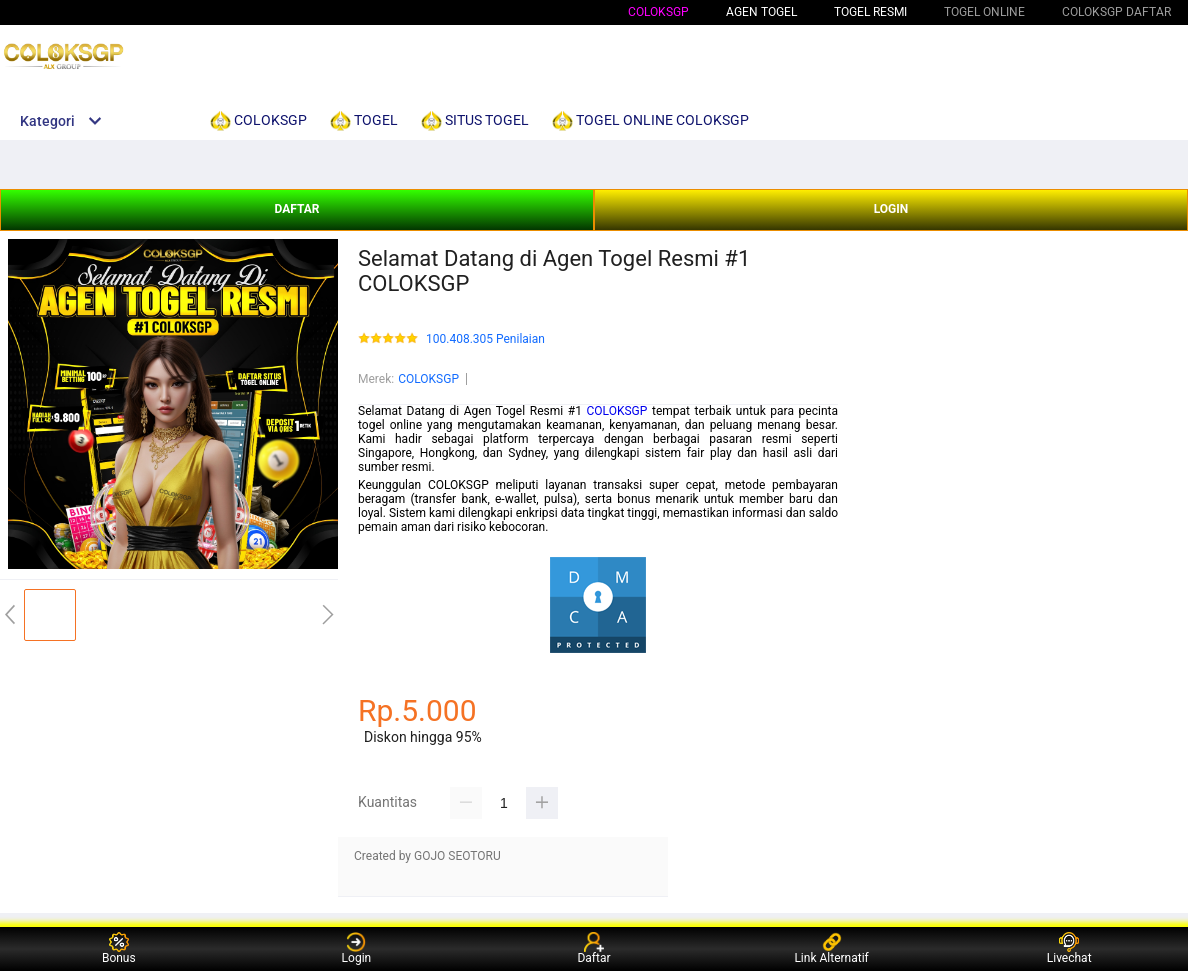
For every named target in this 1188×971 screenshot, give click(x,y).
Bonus (119, 948)
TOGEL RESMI (870, 12)
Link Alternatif (831, 948)
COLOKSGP (658, 12)
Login (357, 948)
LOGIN (891, 209)
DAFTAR (296, 209)
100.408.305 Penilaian (485, 339)
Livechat (1069, 948)
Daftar (593, 948)
